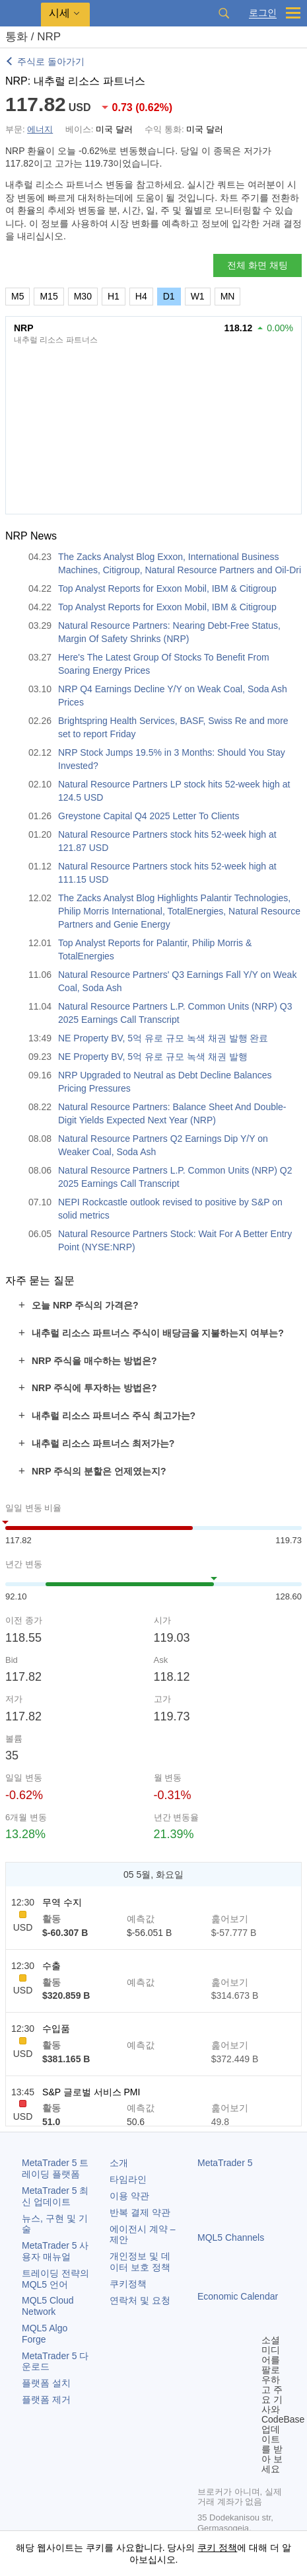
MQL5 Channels (230, 2237)
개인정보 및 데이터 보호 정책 (140, 2262)
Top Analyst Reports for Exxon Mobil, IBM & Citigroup (167, 588)
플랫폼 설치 (46, 2383)
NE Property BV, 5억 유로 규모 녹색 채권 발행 (153, 1056)
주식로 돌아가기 (51, 61)
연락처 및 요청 (140, 2300)
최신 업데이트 (55, 2196)
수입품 (56, 2028)
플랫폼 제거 (46, 2399)
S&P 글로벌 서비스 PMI (91, 2092)
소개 (119, 2162)
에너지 (40, 129)
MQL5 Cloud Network (48, 2306)
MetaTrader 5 (225, 2162)
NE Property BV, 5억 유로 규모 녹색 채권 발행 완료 (163, 1038)
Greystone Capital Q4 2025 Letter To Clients (148, 816)
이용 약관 (129, 2196)
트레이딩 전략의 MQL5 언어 (55, 2279)
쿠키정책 (128, 2283)
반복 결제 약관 (140, 2212)
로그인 (263, 13)
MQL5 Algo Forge (44, 2334)
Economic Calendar (237, 2296)
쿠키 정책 (217, 2547)
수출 (51, 1965)
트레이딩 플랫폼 (55, 2168)
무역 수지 (62, 1902)
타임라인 (128, 2179)
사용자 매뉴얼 (55, 2251)
